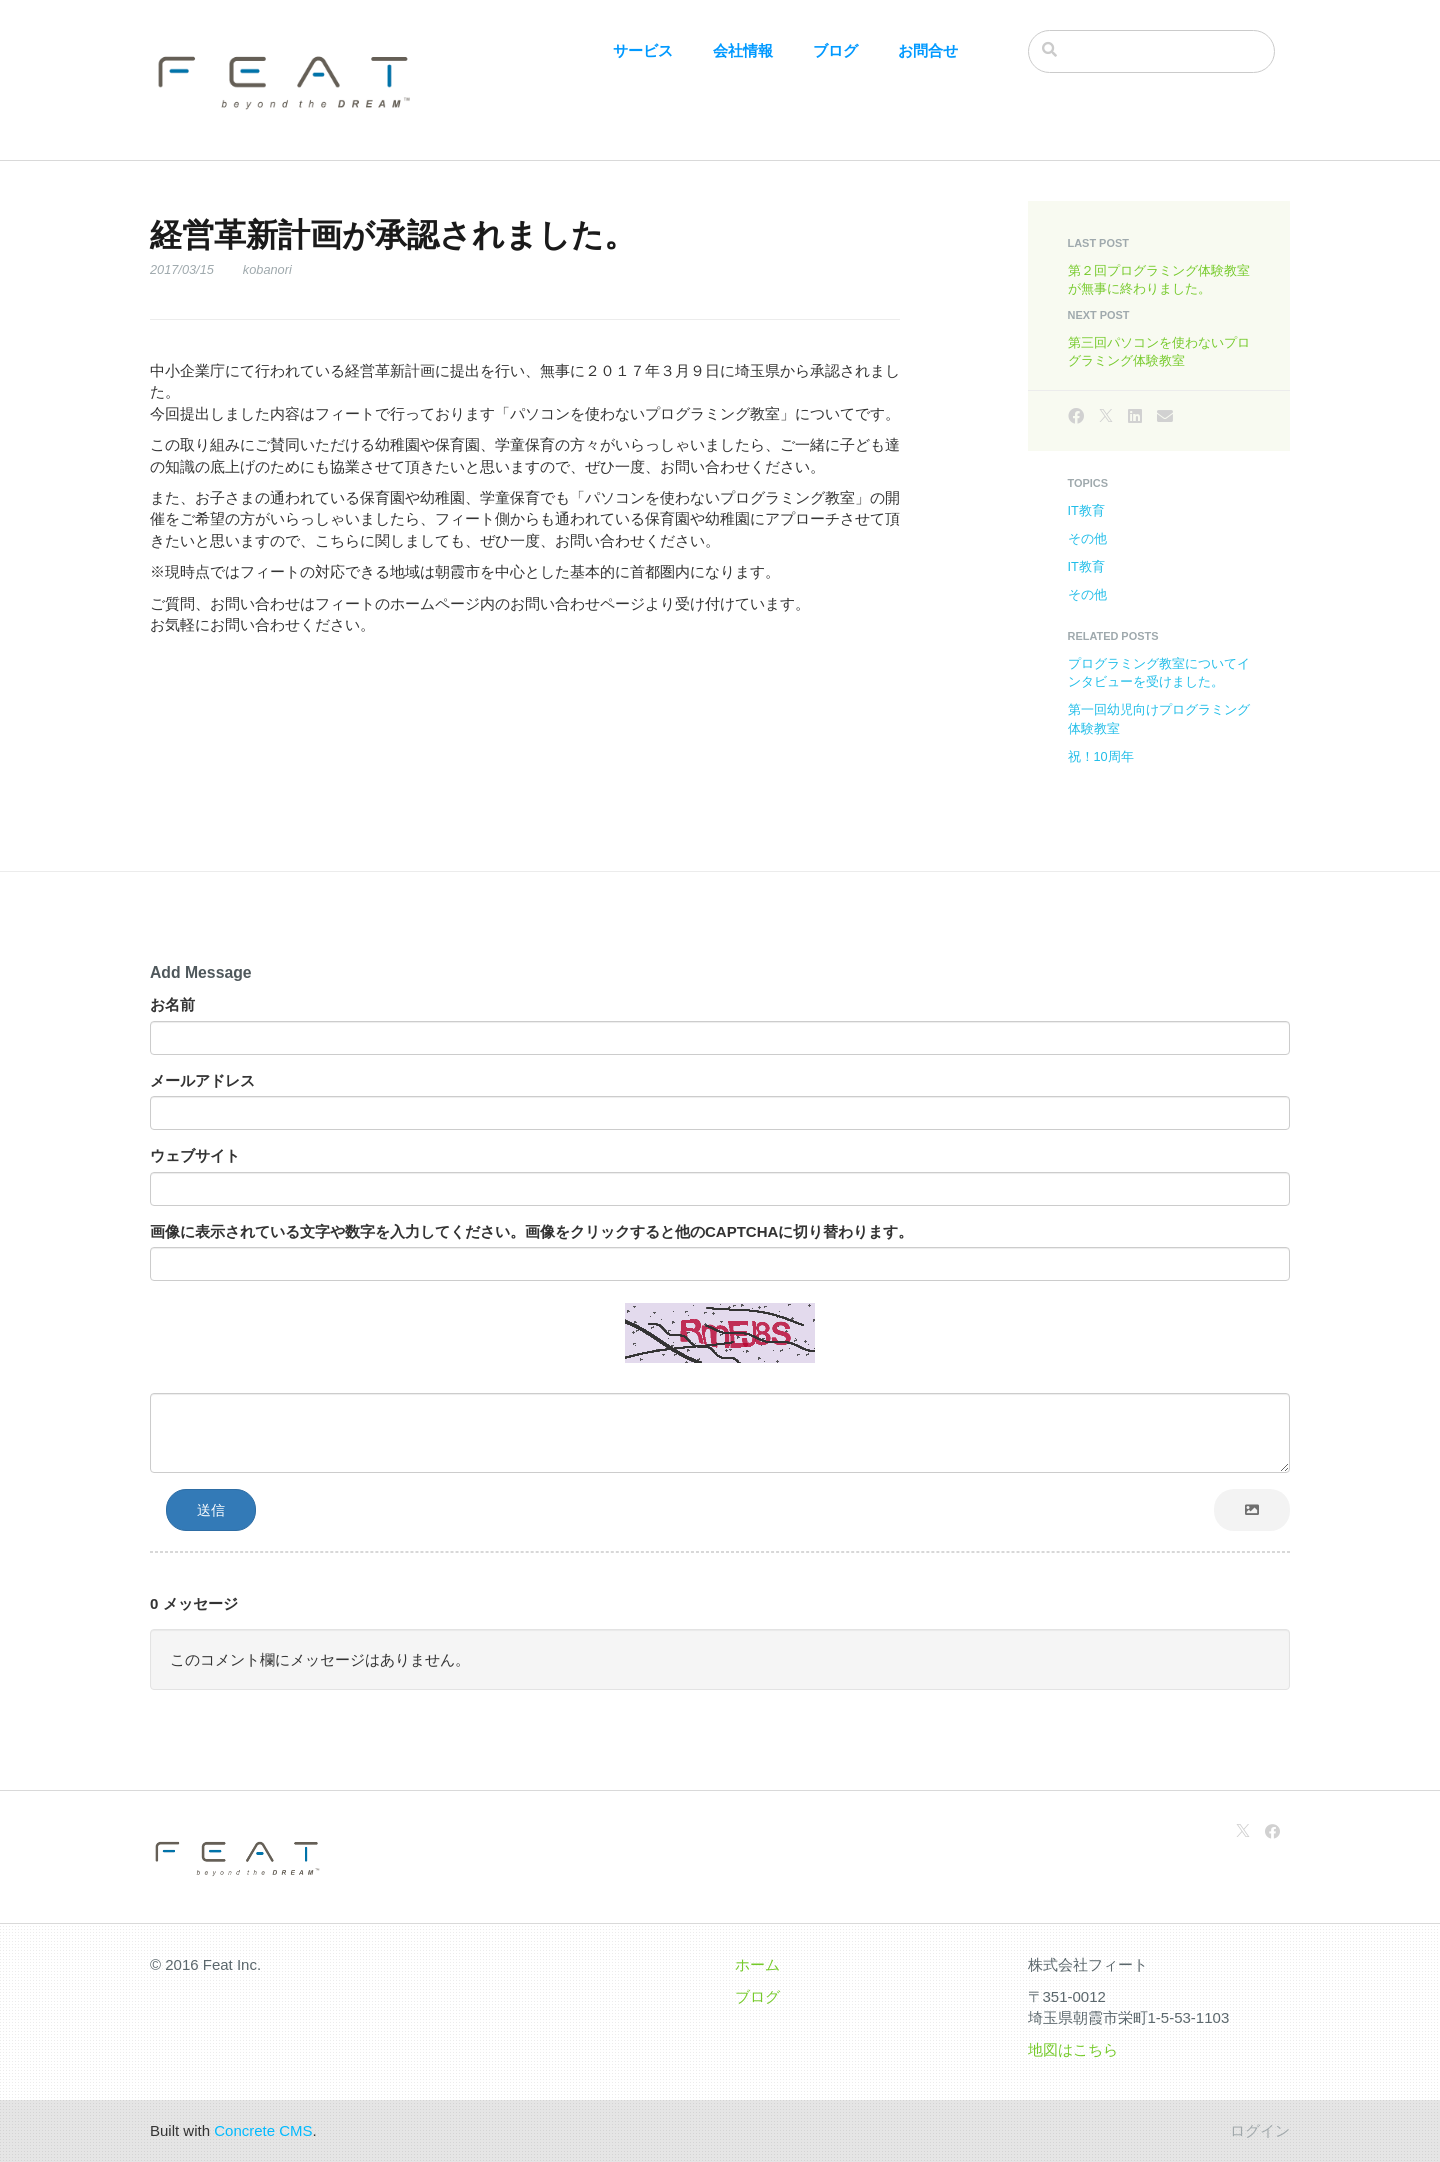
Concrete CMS (263, 2130)
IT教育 (1086, 510)
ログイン (1260, 2130)
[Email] (1165, 416)
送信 (211, 1510)
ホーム (757, 1964)
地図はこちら (1073, 2049)
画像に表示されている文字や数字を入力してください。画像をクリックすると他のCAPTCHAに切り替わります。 (531, 1231)
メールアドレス (202, 1080)
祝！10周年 (1101, 756)
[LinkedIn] (1135, 416)
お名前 (172, 1004)
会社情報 (743, 50)
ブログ (835, 50)
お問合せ (928, 50)
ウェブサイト (195, 1155)
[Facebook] (1076, 416)
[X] (1106, 416)
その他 (1087, 538)
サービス (643, 50)
